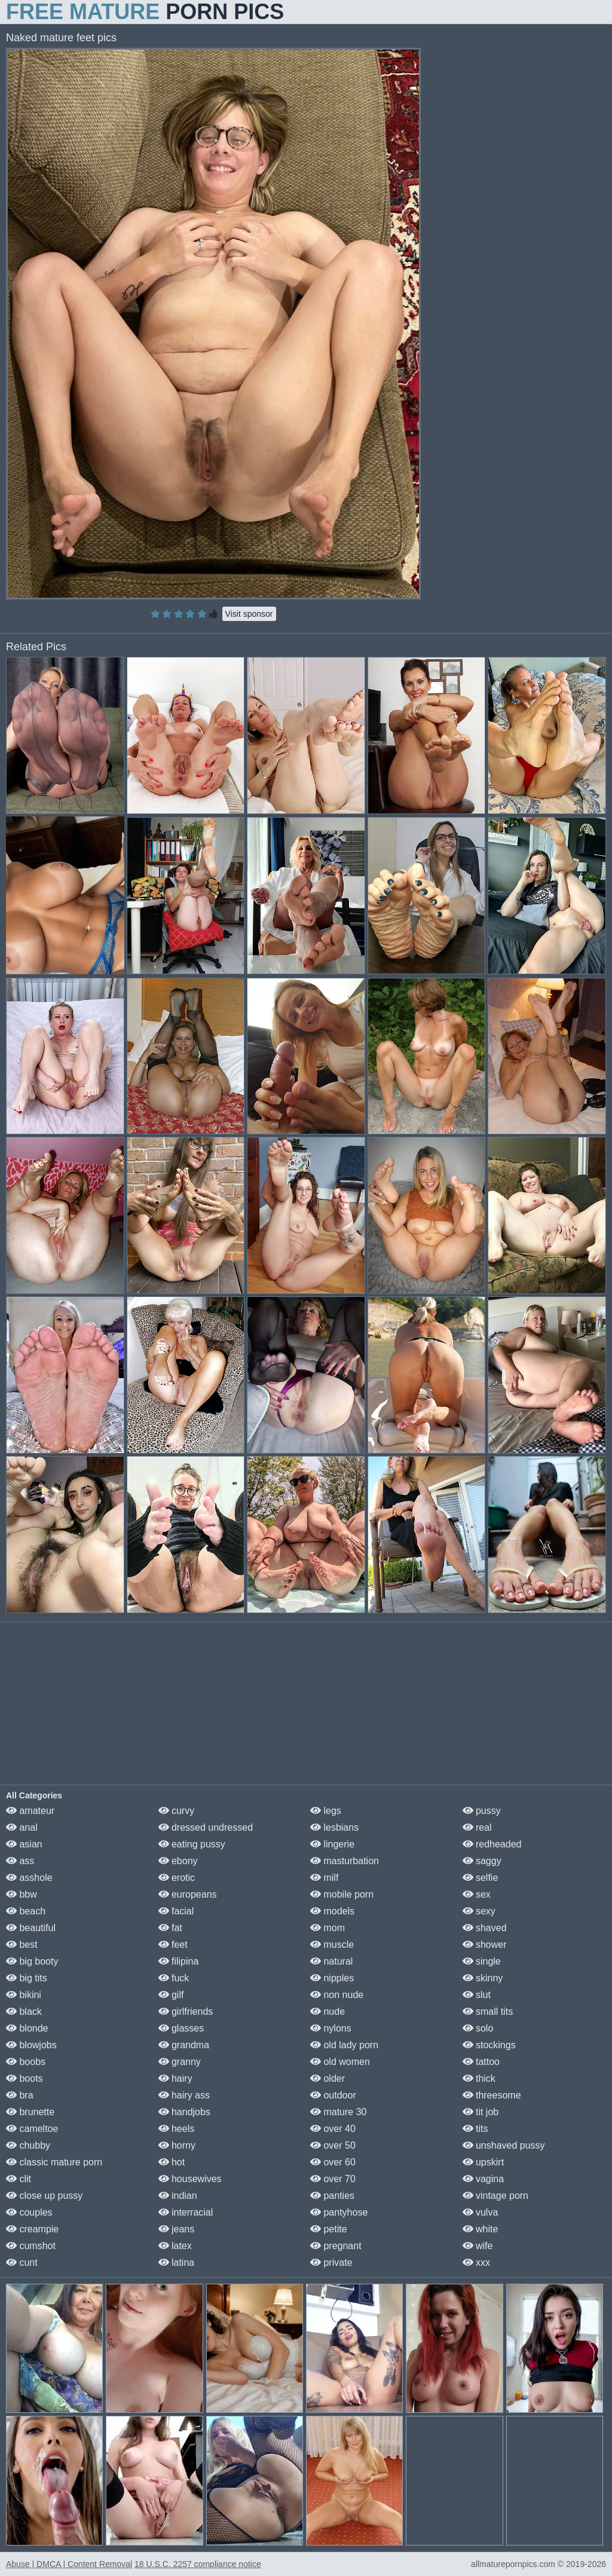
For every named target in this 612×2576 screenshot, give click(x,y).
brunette (30, 2112)
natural (331, 1961)
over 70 (333, 2179)
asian (24, 1844)
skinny (483, 1978)
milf (324, 1878)
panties (332, 2195)
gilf (171, 1995)
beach (25, 1911)
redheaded (492, 1844)
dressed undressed (205, 1827)
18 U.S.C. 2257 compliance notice (197, 2564)
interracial (185, 2212)
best (22, 1944)
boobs (25, 2062)
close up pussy (44, 2195)
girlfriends (185, 2011)
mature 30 (338, 2112)
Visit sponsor (249, 614)
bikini (23, 1995)
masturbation (344, 1861)
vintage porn (496, 2195)
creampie (32, 2229)
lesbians (334, 1827)
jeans (176, 2229)
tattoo (481, 2062)
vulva (480, 2212)
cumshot (31, 2246)
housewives (190, 2179)
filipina (178, 1961)
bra (19, 2095)
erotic (176, 1878)
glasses (181, 2028)
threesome (492, 2095)
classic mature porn (54, 2162)
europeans (187, 1894)
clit (18, 2179)
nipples (332, 1978)
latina (176, 2262)
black (24, 2011)
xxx (476, 2262)
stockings (489, 2045)
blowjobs (31, 2045)
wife (478, 2246)
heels (176, 2129)
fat (170, 1928)
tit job (481, 2112)
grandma (184, 2045)
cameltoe (32, 2129)
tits (475, 2129)
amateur (30, 1811)
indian (177, 2195)
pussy (482, 1811)
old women (340, 2062)
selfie (480, 1878)
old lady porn (344, 2045)
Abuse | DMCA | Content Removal (69, 2564)
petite (328, 2229)
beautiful (31, 1928)
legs (325, 1811)
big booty (32, 1961)
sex (477, 1894)
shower (485, 1944)
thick (479, 2078)
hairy (175, 2078)
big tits (26, 1978)
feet (173, 1944)
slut (477, 1995)
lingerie (332, 1844)
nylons (330, 2028)
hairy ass (184, 2095)
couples (29, 2212)
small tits (488, 2011)
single (482, 1961)
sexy (479, 1911)
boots (24, 2078)
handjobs (184, 2112)
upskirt (483, 2162)
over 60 (333, 2162)
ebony (178, 1861)
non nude (336, 1995)
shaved (485, 1928)
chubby (28, 2145)
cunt (22, 2262)
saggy (482, 1861)
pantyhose (339, 2212)
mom (327, 1928)
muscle (332, 1944)
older (327, 2078)
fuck (173, 1978)
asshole (29, 1878)
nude (327, 2011)
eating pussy (191, 1844)
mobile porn (342, 1894)
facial (176, 1911)
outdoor (333, 2095)
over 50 (333, 2145)
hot (171, 2162)
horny (176, 2145)
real (477, 1827)
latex (175, 2246)
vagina (483, 2179)
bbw (21, 1894)
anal (22, 1827)
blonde (27, 2028)
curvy (176, 1811)
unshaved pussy (504, 2145)
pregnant (336, 2246)
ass (20, 1861)
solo (478, 2028)
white (480, 2229)
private (331, 2262)
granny (179, 2062)
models (332, 1911)
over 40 (333, 2129)
